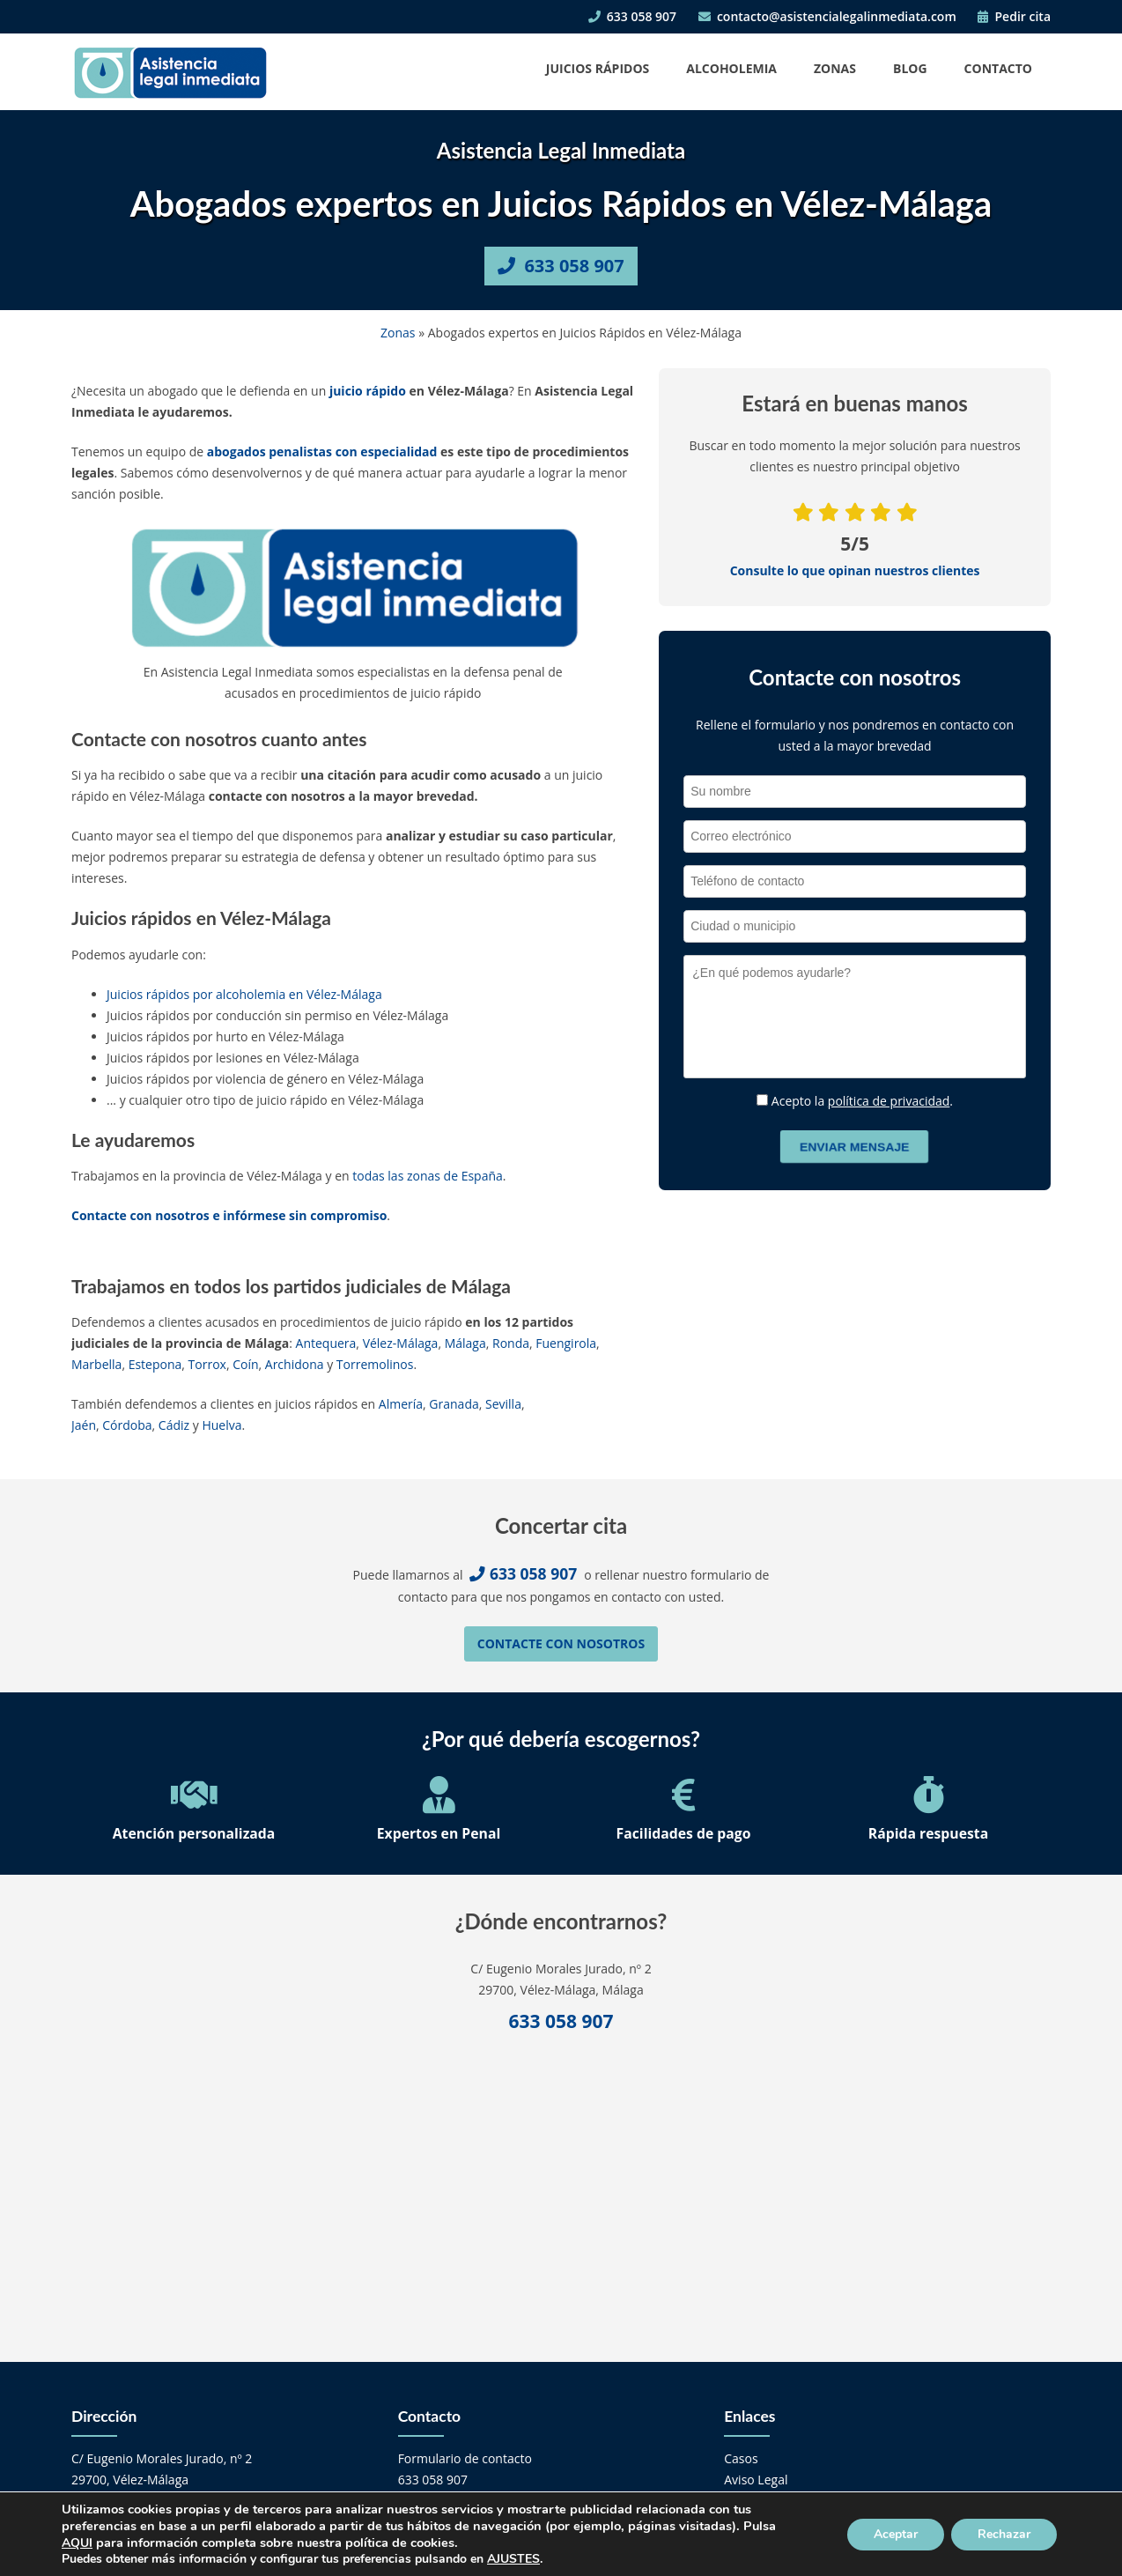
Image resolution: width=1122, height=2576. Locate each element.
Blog (910, 68)
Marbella (96, 1364)
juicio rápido (367, 390)
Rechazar (1004, 2534)
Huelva (221, 1425)
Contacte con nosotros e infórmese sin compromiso (229, 1215)
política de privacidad (889, 1100)
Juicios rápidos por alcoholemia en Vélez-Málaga (244, 994)
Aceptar (896, 2534)
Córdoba (126, 1425)
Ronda (510, 1343)
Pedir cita (1014, 16)
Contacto (998, 68)
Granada (453, 1403)
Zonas (835, 68)
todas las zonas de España (427, 1175)
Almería (401, 1403)
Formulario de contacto (465, 2458)
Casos (740, 2458)
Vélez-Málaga (401, 1343)
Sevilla (503, 1403)
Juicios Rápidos (597, 68)
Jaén (83, 1425)
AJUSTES (513, 2559)
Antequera (326, 1343)
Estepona (155, 1364)
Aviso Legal (755, 2479)
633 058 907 (632, 16)
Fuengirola (565, 1343)
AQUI (77, 2543)
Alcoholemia (731, 68)
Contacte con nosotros (561, 1643)
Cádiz (174, 1425)
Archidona (294, 1364)
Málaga (465, 1343)
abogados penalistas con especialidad (322, 451)
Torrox (207, 1364)
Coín (245, 1364)
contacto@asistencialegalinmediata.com (827, 16)
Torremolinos (375, 1364)
